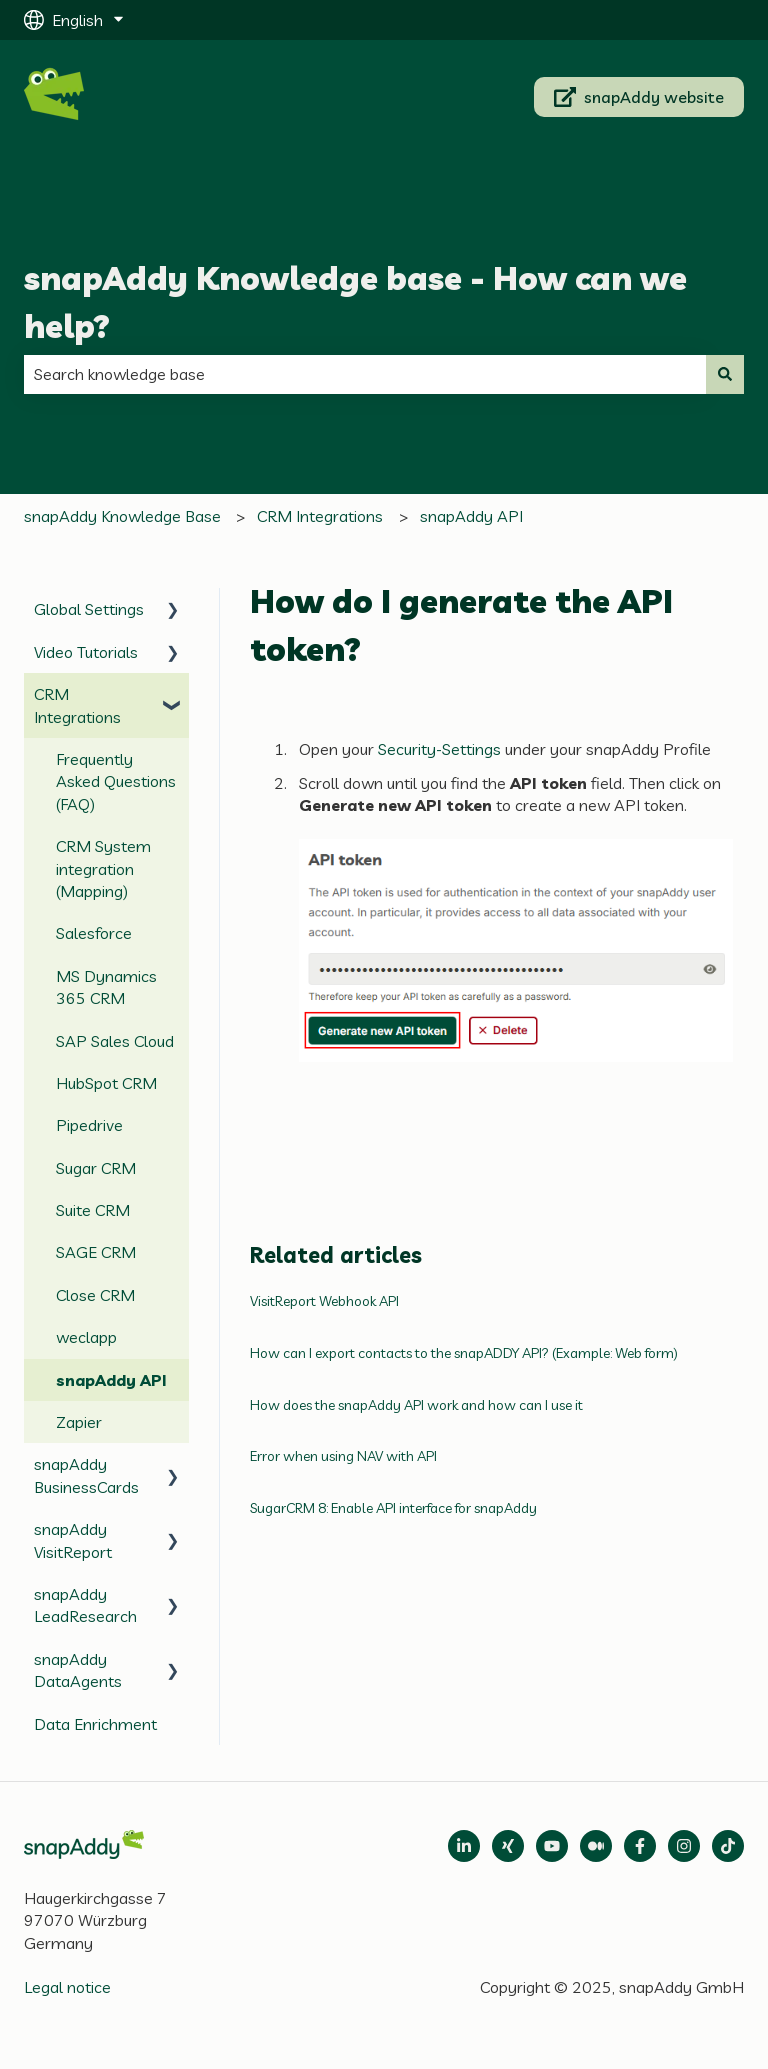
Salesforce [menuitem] (94, 933)
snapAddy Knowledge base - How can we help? (355, 302)
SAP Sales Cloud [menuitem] (115, 1041)
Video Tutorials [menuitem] (86, 652)
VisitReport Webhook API (324, 1301)
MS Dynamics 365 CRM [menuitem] (106, 987)
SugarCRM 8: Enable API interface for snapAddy (393, 1508)
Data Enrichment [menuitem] (95, 1724)
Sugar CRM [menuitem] (96, 1168)
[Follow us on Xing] (508, 1846)
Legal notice (67, 1987)
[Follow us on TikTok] (728, 1846)
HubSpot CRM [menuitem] (106, 1083)
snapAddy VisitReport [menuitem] (73, 1540)
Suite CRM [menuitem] (93, 1210)
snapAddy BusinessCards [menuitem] (86, 1475)
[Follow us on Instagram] (684, 1846)
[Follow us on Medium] (552, 1846)
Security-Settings (439, 749)
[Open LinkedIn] (464, 1846)
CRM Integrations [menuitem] (77, 705)
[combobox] (365, 374)
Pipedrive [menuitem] (89, 1125)
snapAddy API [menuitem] (111, 1380)
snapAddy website (639, 97)
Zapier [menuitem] (79, 1422)
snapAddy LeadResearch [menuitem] (85, 1605)
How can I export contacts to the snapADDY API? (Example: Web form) (464, 1353)
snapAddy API (471, 516)
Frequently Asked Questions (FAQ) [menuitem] (116, 781)
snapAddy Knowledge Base (122, 516)
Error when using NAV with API (343, 1456)
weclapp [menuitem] (86, 1337)
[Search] (725, 374)
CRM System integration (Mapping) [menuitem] (103, 868)
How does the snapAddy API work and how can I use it (416, 1405)
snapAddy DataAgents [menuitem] (78, 1670)
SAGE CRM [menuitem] (96, 1252)
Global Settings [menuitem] (89, 609)
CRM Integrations (320, 516)
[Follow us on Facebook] (640, 1846)
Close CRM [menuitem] (95, 1295)
